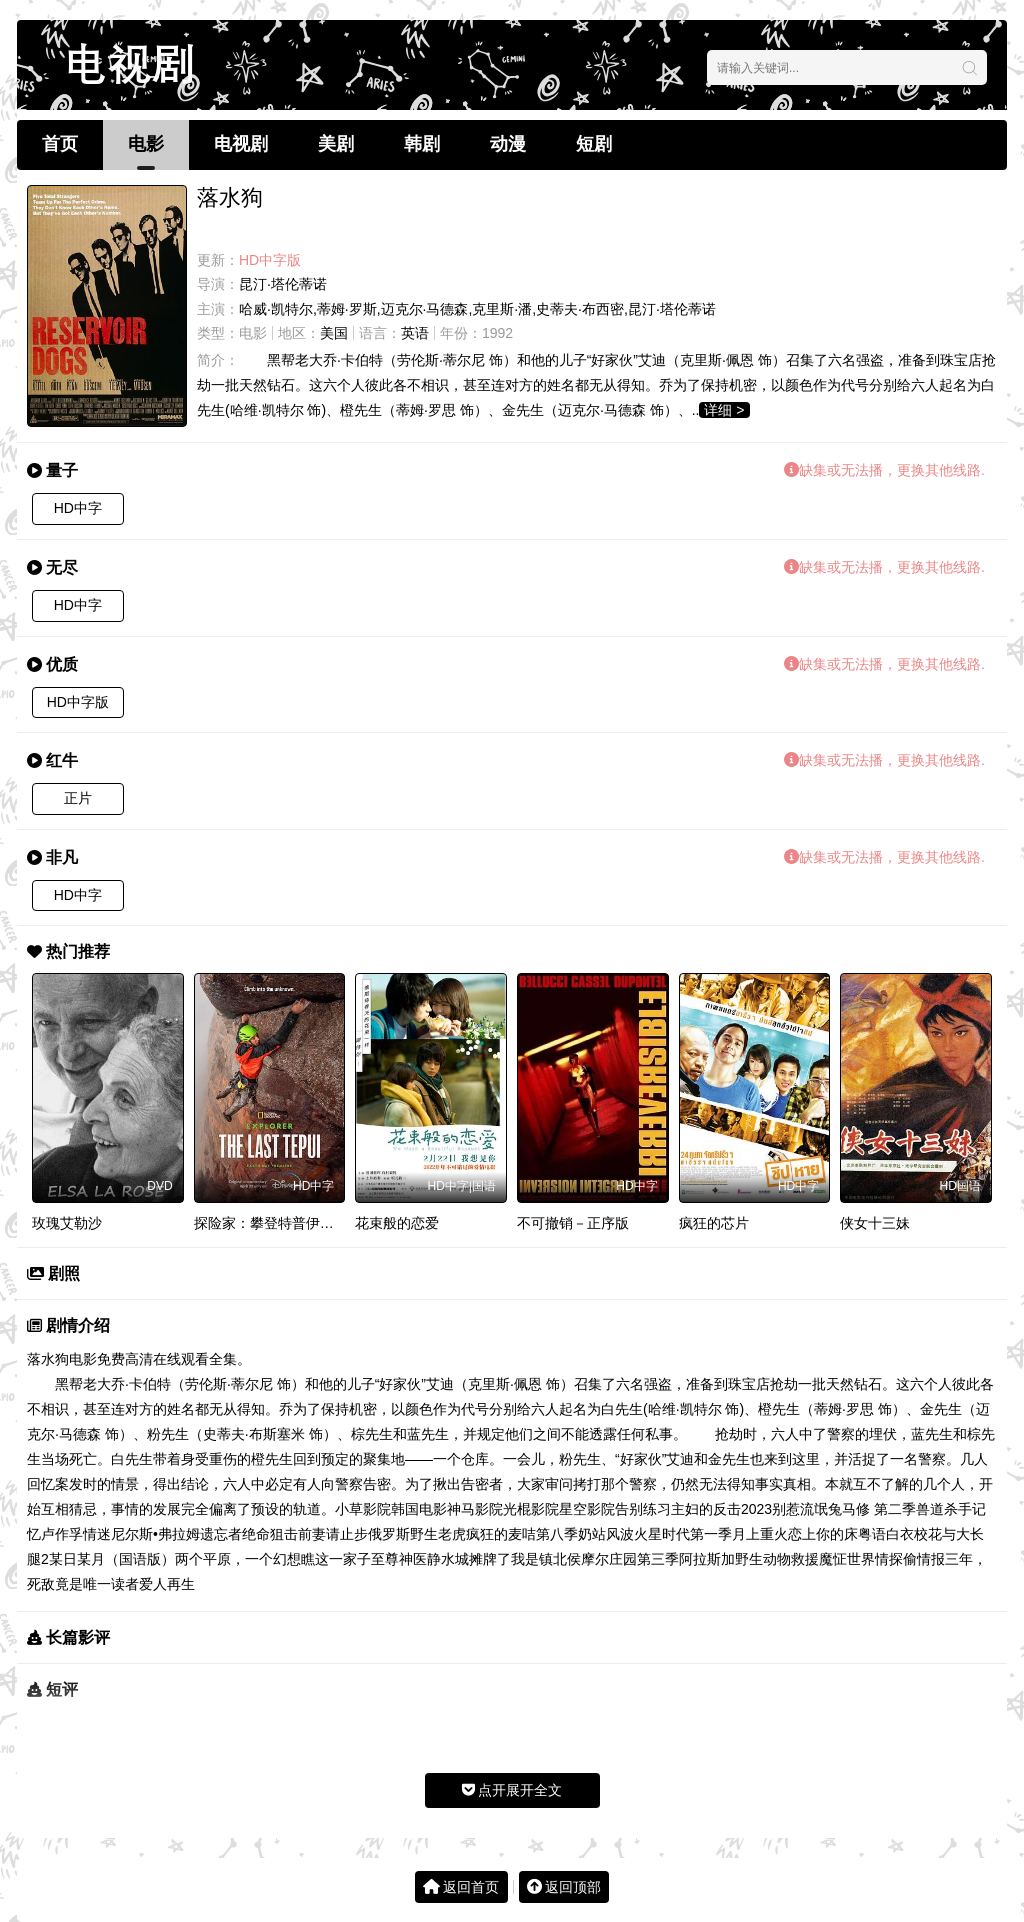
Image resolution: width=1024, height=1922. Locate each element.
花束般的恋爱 (397, 1223)
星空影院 (587, 1509)
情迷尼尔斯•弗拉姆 (141, 1534)
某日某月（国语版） (112, 1559)
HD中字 (78, 508)
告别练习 (643, 1509)
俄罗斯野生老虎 (417, 1534)
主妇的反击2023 (721, 1509)
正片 (78, 798)
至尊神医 (399, 1559)
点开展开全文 (512, 1790)
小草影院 (363, 1509)
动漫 (508, 144)
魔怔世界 (847, 1559)
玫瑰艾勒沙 (67, 1223)
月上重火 (760, 1534)
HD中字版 (78, 702)
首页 (60, 144)
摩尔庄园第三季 (630, 1559)
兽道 (930, 1509)
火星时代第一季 (683, 1534)
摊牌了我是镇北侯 (525, 1559)
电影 (146, 144)
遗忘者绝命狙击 (249, 1534)
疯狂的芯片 (714, 1223)
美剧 (336, 144)
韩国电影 (419, 1509)
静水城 (448, 1559)
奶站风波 (606, 1534)
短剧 (594, 144)
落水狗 (48, 1359)
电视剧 (241, 144)
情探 (889, 1559)
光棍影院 (531, 1509)
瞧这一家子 (336, 1559)
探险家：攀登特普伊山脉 (271, 1223)
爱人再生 (167, 1584)
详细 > (724, 410)
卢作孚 (62, 1534)
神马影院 (475, 1509)
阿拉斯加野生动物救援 (749, 1559)
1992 (497, 333)
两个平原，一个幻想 (238, 1559)
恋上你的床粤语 (837, 1534)
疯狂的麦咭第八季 (522, 1534)
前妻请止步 (333, 1534)
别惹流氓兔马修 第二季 (844, 1509)
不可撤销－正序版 (573, 1223)
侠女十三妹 (875, 1223)
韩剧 (422, 144)
